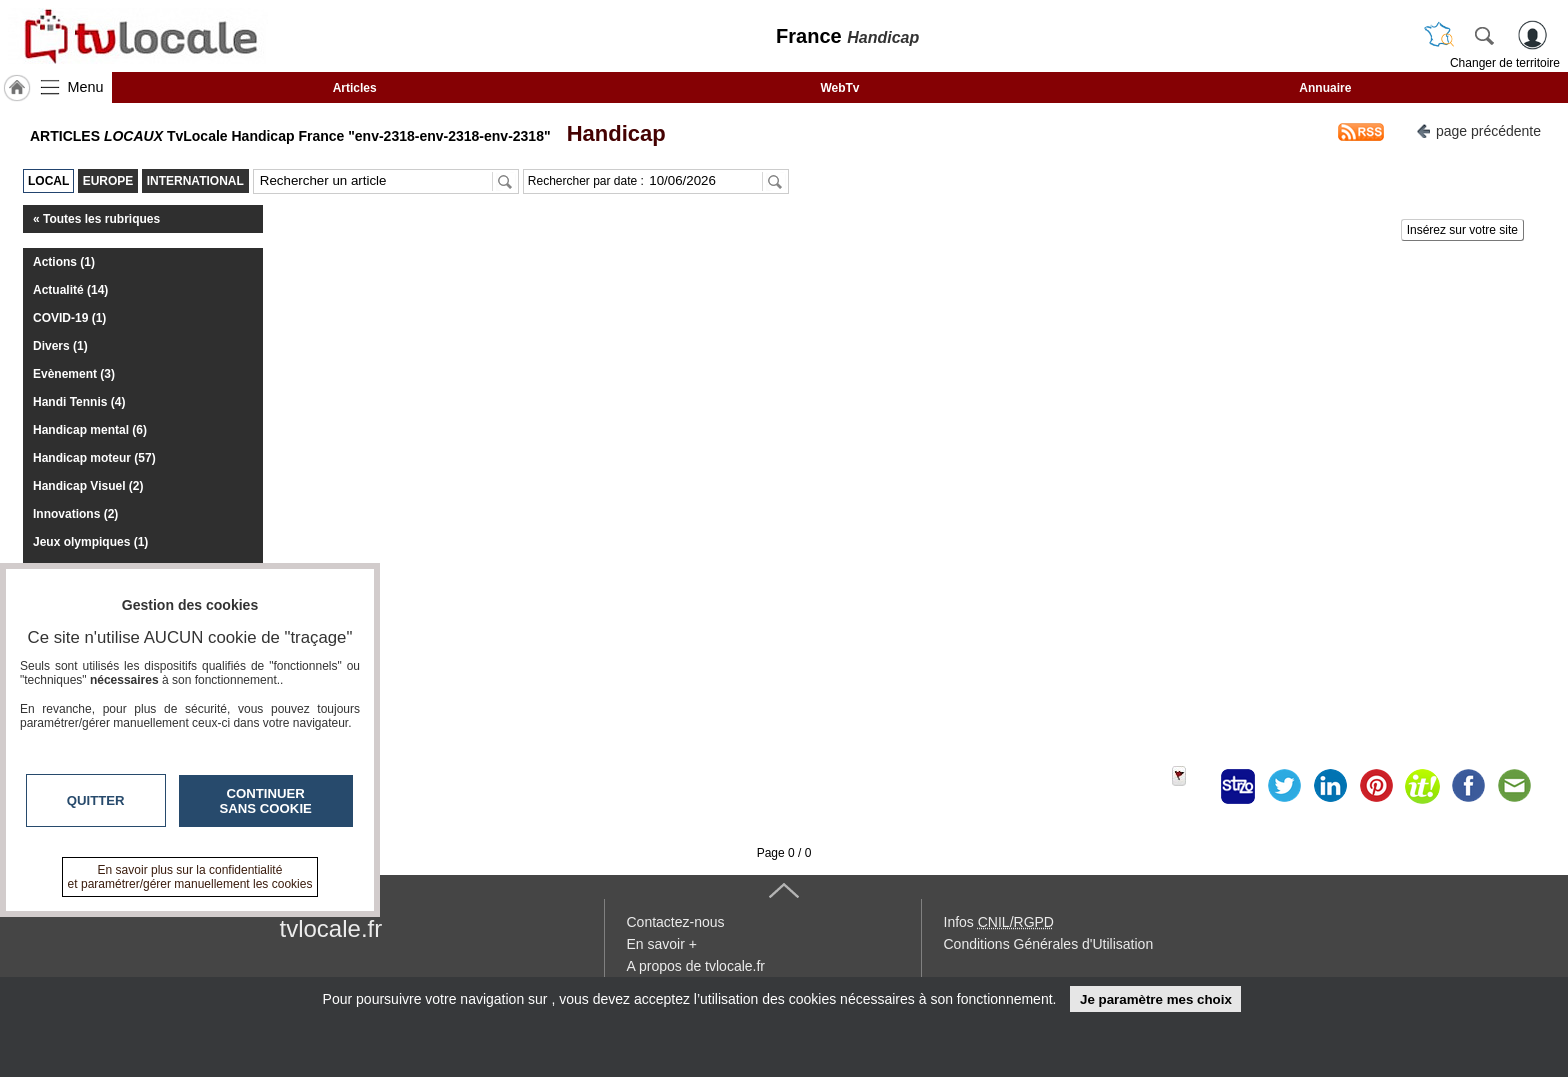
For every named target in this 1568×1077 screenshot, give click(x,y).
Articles (355, 88)
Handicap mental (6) (90, 430)
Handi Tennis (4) (79, 402)
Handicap (609, 133)
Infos (999, 922)
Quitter (96, 800)
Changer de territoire (1505, 63)
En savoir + (662, 944)
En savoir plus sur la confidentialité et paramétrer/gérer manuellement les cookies (190, 877)
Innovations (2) (75, 514)
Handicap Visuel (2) (88, 486)
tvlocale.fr (331, 928)
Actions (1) (64, 262)
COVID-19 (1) (69, 318)
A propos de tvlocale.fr (696, 966)
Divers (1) (60, 346)
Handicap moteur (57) (94, 458)
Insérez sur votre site (1462, 230)
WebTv (839, 88)
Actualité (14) (70, 290)
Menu (86, 87)
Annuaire (1325, 88)
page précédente (1478, 129)
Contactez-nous (676, 922)
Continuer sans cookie (266, 801)
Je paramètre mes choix (1156, 999)
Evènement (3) (74, 374)
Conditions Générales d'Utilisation (1049, 944)
